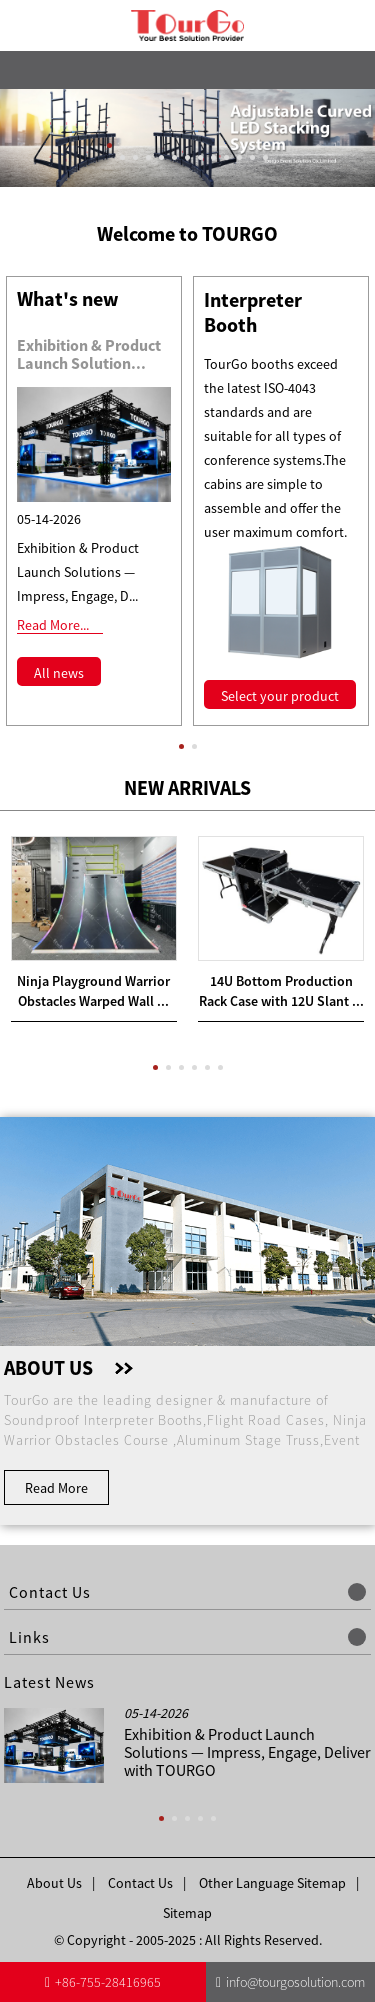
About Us (54, 1883)
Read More (56, 1488)
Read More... (53, 625)
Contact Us (140, 1883)
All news (59, 673)
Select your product (280, 696)
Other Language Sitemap (272, 1883)
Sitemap (187, 1913)
